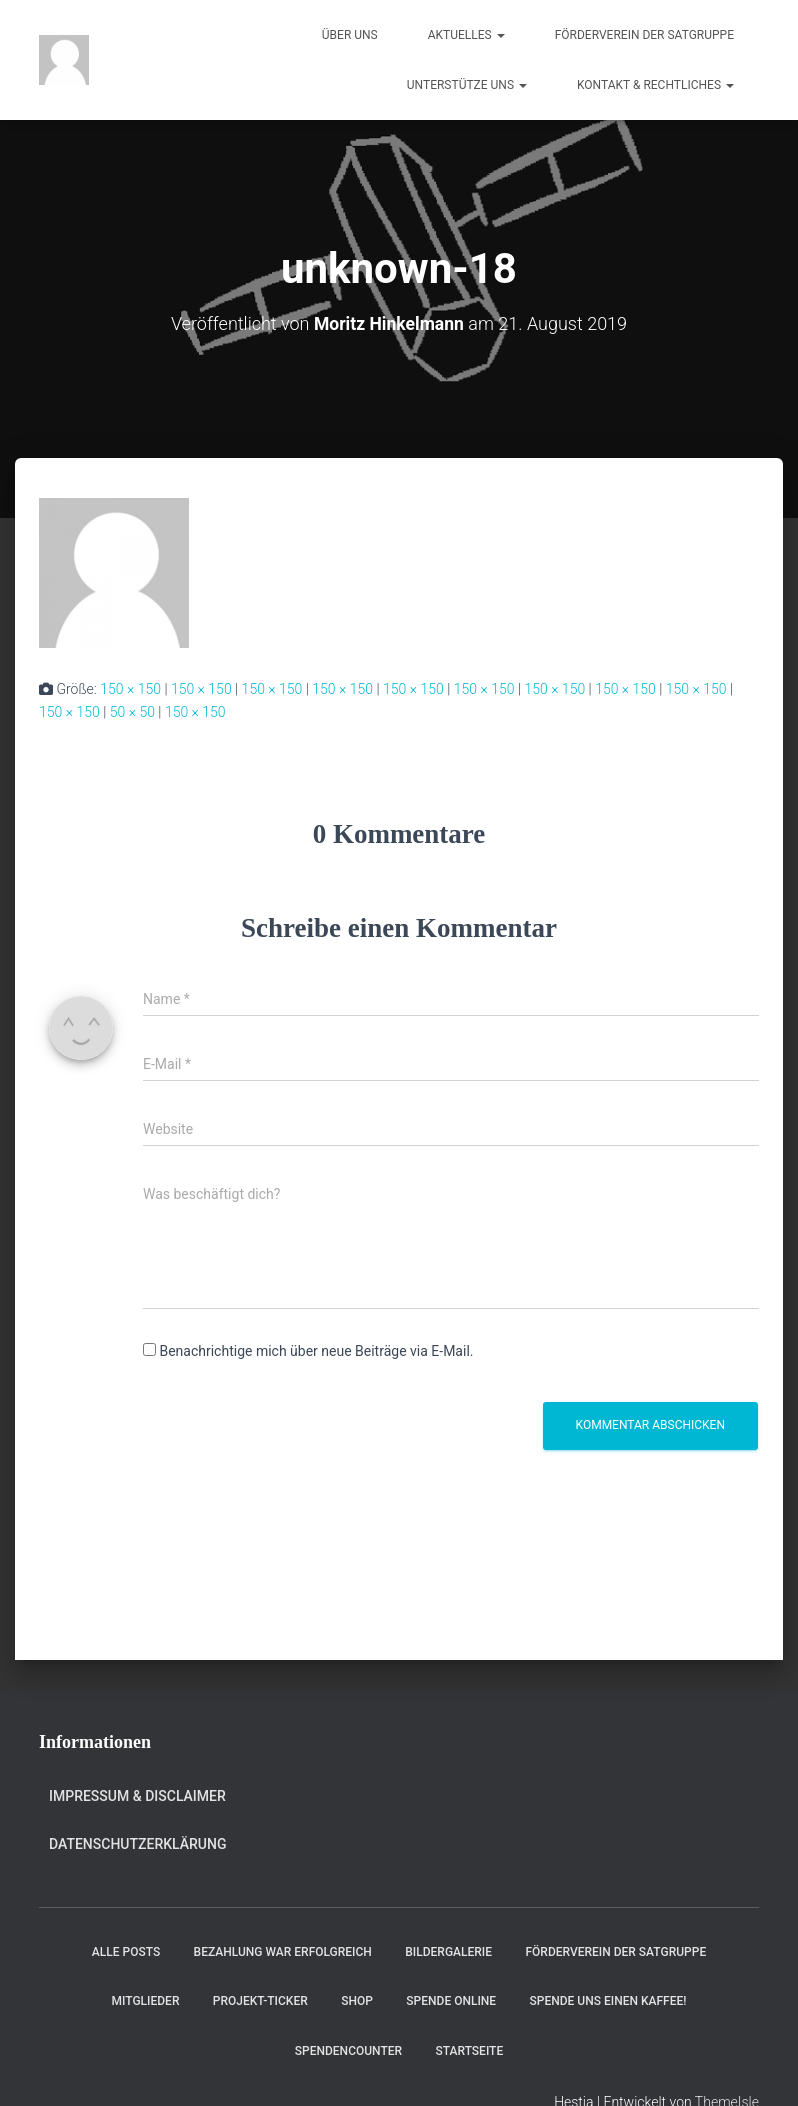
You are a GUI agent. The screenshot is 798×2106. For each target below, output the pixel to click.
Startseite (470, 2050)
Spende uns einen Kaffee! (608, 2001)
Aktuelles (466, 35)
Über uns (350, 35)
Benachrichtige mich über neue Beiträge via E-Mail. (316, 1350)
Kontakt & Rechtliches (655, 85)
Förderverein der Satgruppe (644, 35)
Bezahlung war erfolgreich (283, 1952)
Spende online (451, 2001)
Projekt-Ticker (260, 2001)
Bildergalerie (448, 1952)
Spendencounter (348, 2050)
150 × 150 (130, 689)
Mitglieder (146, 2001)
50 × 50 (132, 712)
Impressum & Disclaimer (137, 1795)
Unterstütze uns (467, 85)
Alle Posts (126, 1952)
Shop (357, 2001)
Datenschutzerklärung (137, 1844)
